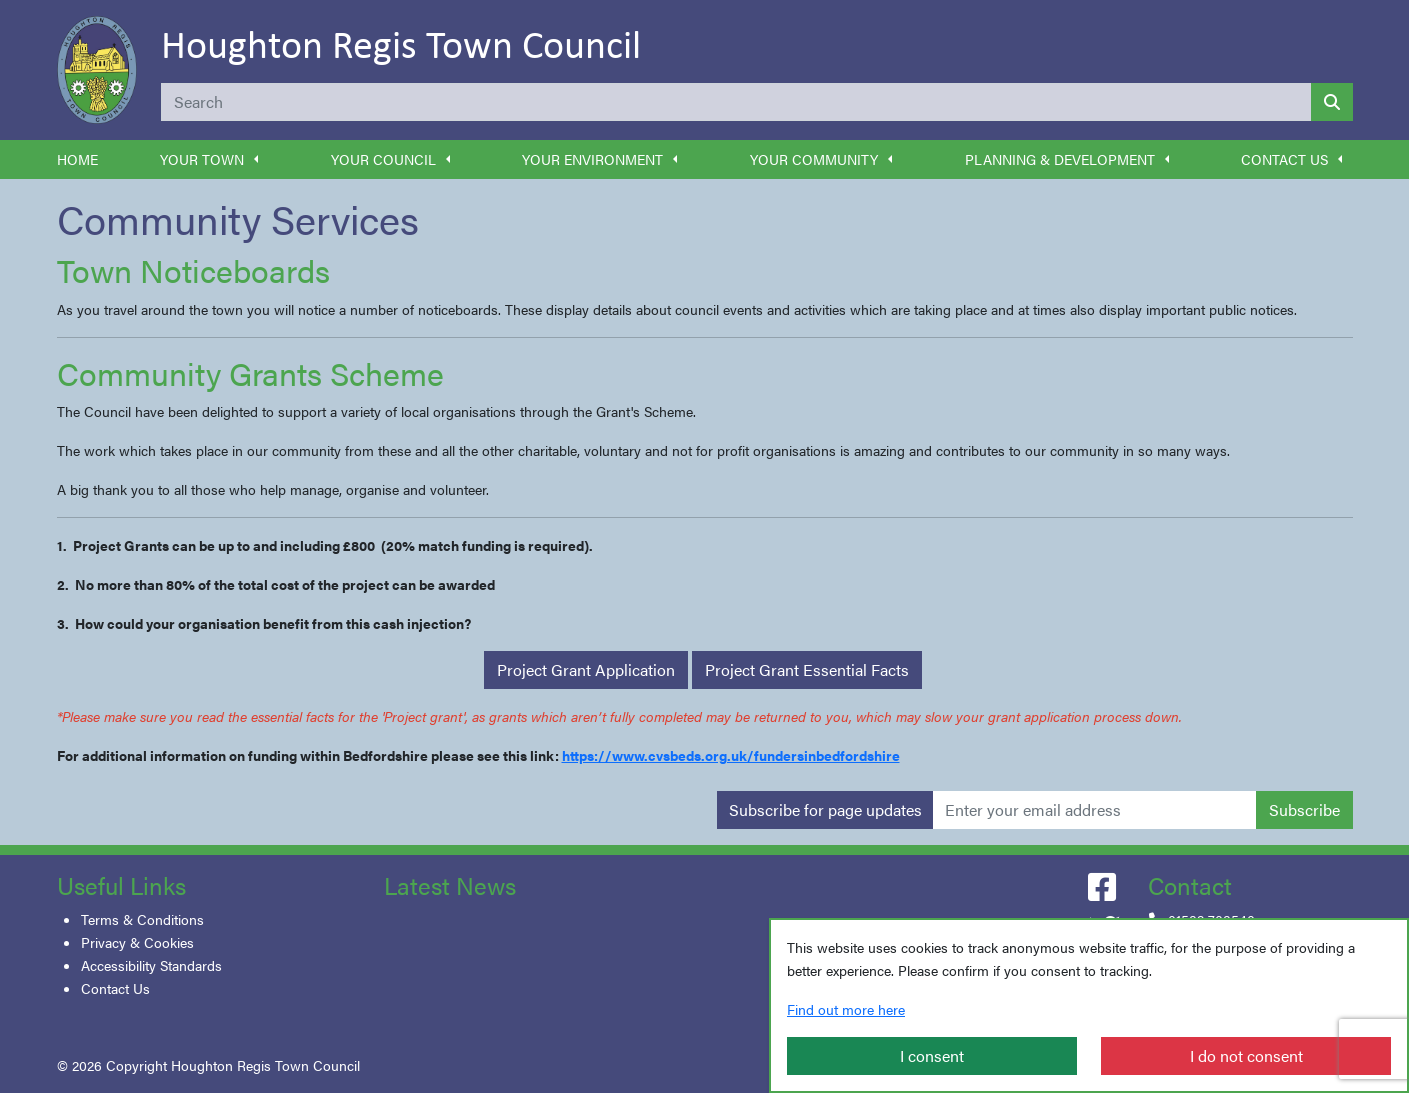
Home (77, 159)
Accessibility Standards (151, 965)
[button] (256, 159)
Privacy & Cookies (137, 942)
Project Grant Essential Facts (807, 669)
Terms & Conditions (142, 919)
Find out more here (846, 1009)
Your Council (383, 159)
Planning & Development (1060, 159)
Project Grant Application (586, 669)
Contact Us (1284, 159)
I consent (932, 1055)
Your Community (814, 159)
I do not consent (1246, 1055)
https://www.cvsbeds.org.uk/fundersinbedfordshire (731, 755)
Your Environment (592, 159)
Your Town (202, 159)
